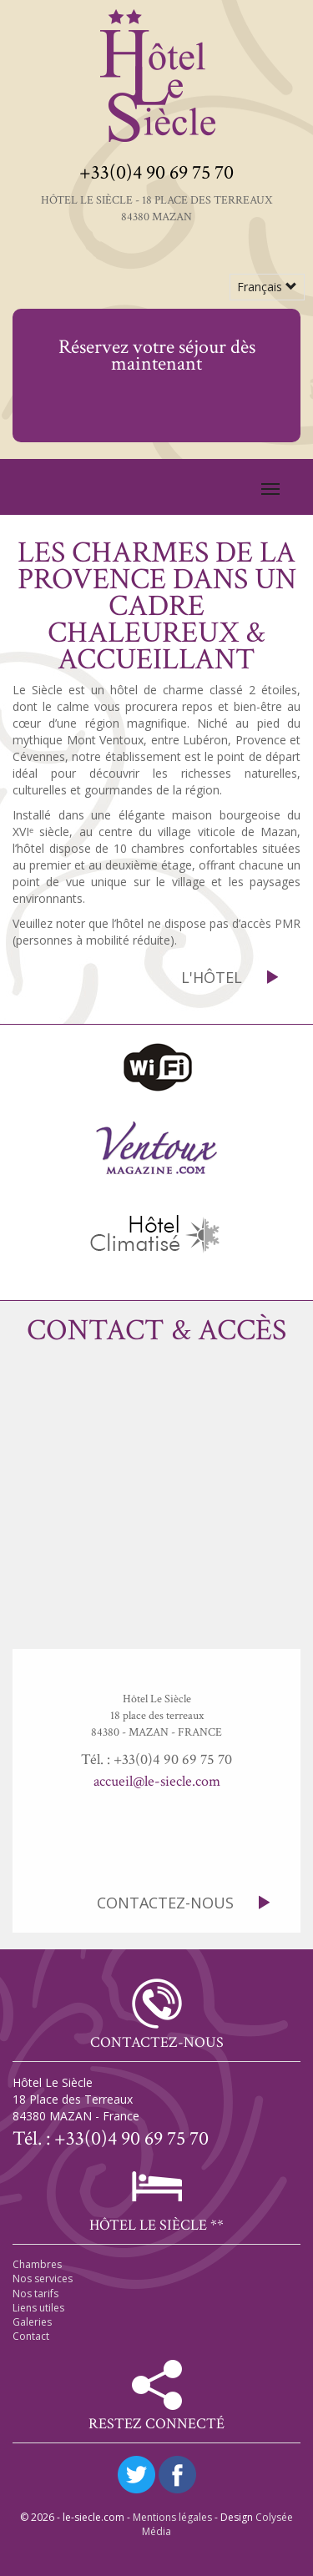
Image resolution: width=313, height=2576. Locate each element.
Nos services (43, 2278)
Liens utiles (38, 2308)
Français (267, 287)
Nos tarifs (35, 2293)
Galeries (32, 2322)
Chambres (37, 2264)
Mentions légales (172, 2517)
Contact (31, 2336)
